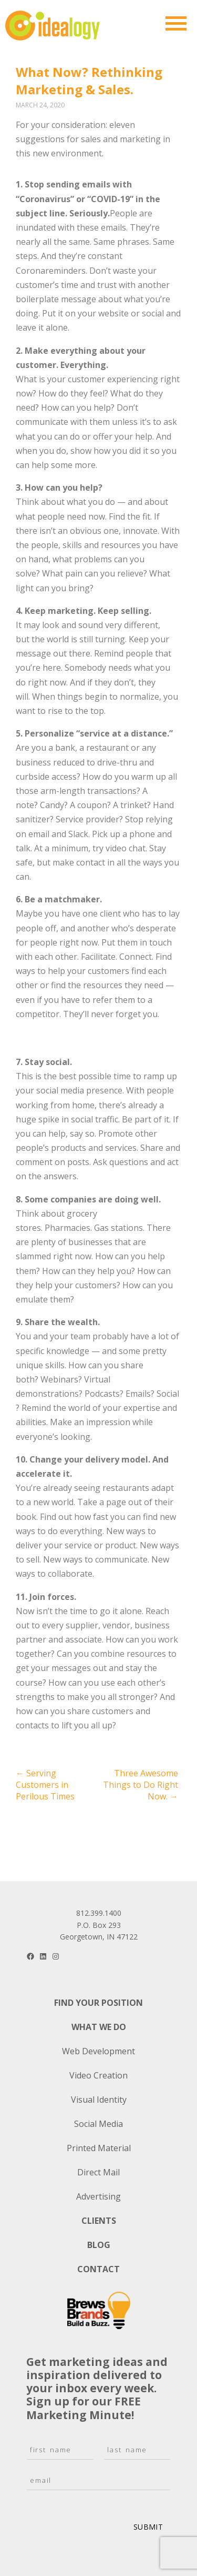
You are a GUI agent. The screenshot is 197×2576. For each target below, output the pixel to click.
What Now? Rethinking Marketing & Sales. (89, 80)
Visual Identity (99, 2099)
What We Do (98, 2027)
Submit (148, 2527)
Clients (98, 2220)
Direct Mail (98, 2172)
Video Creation (98, 2075)
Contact (98, 2269)
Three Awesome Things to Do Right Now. (140, 1784)
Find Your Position (98, 2002)
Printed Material (99, 2148)
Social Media (98, 2124)
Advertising (98, 2196)
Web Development (98, 2051)
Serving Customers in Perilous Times (45, 1784)
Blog (98, 2245)
